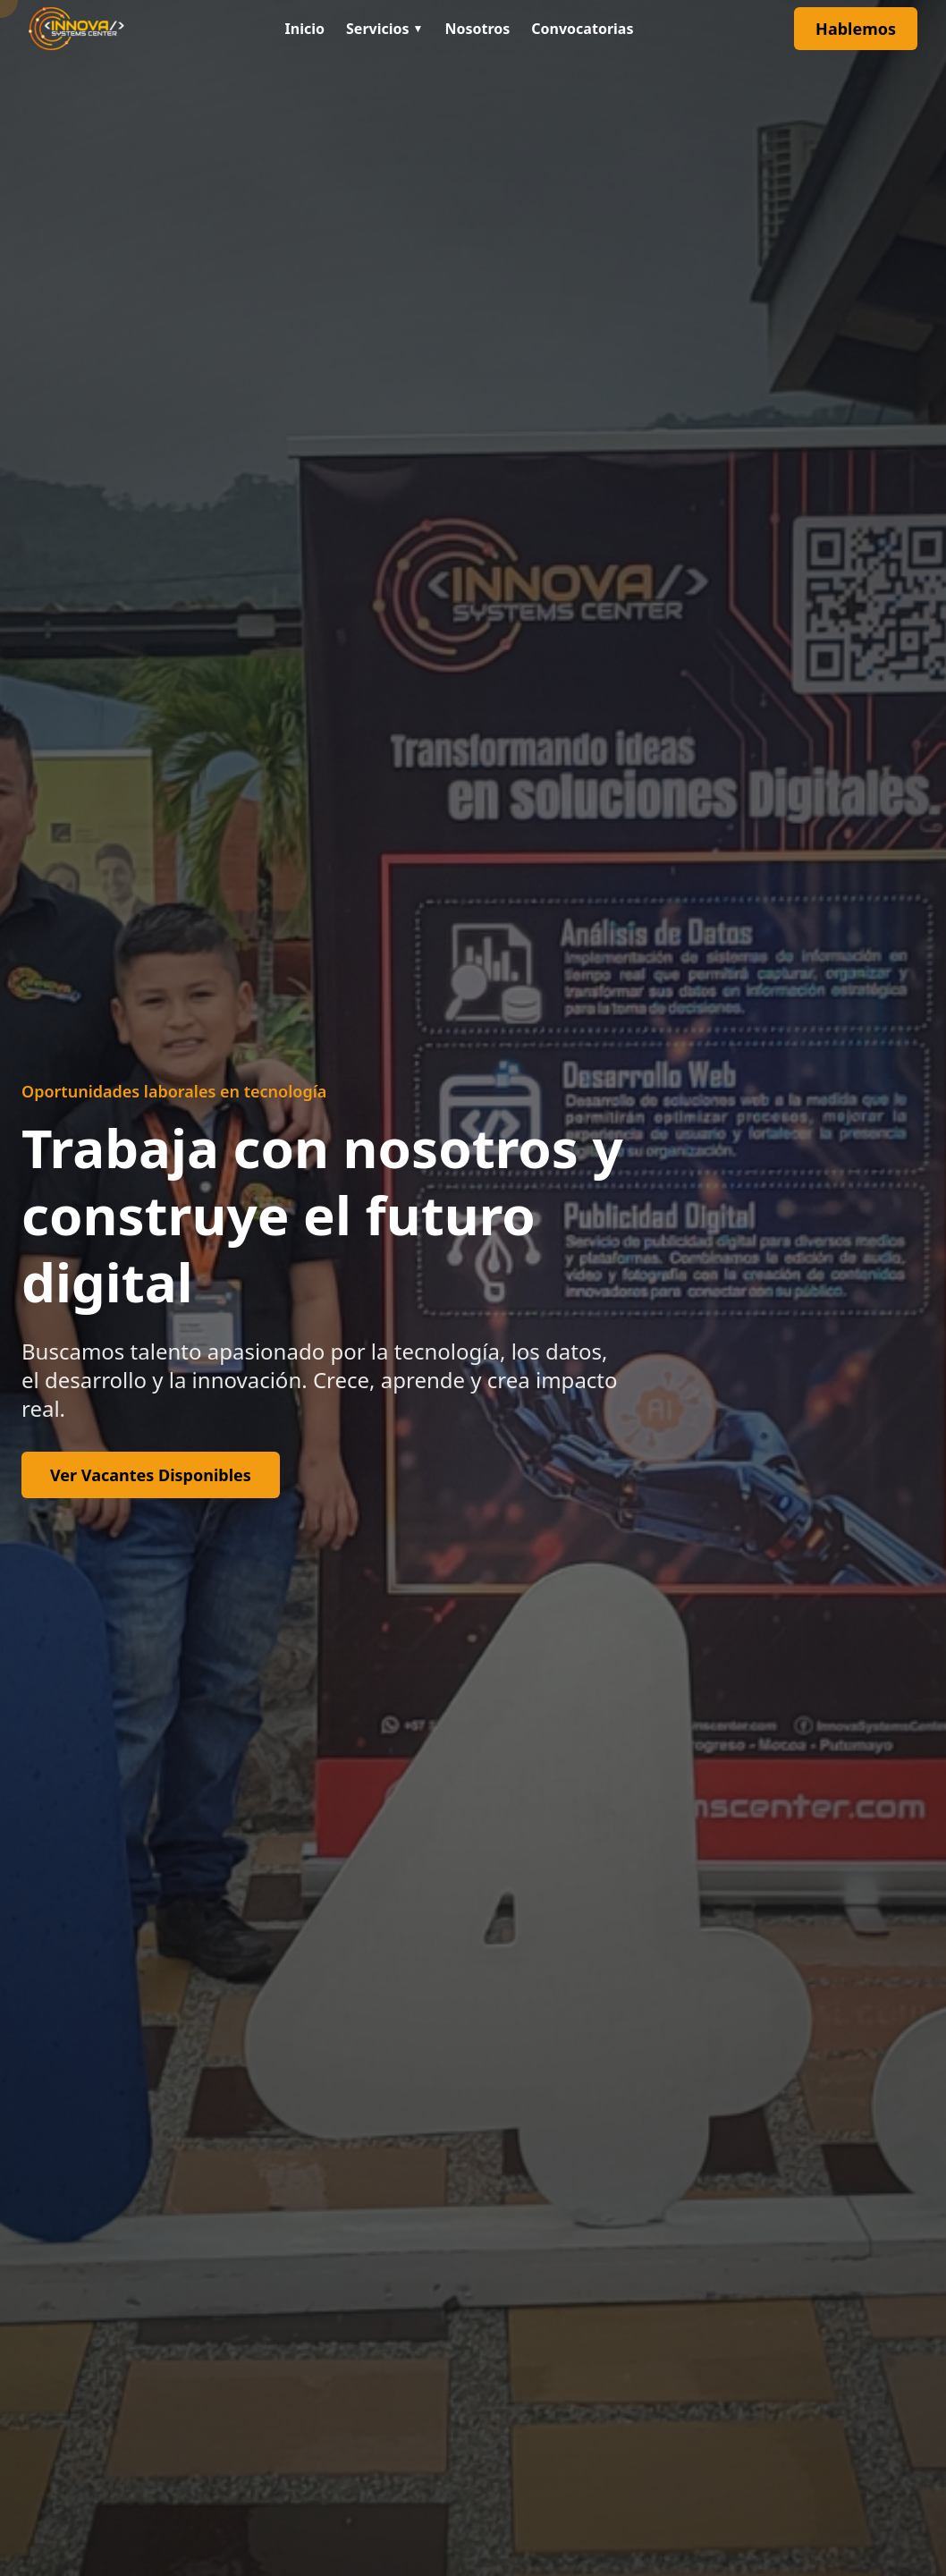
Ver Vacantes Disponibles (150, 1475)
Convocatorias (582, 28)
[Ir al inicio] (76, 28)
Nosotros (477, 28)
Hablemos (855, 28)
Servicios (384, 28)
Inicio (305, 28)
